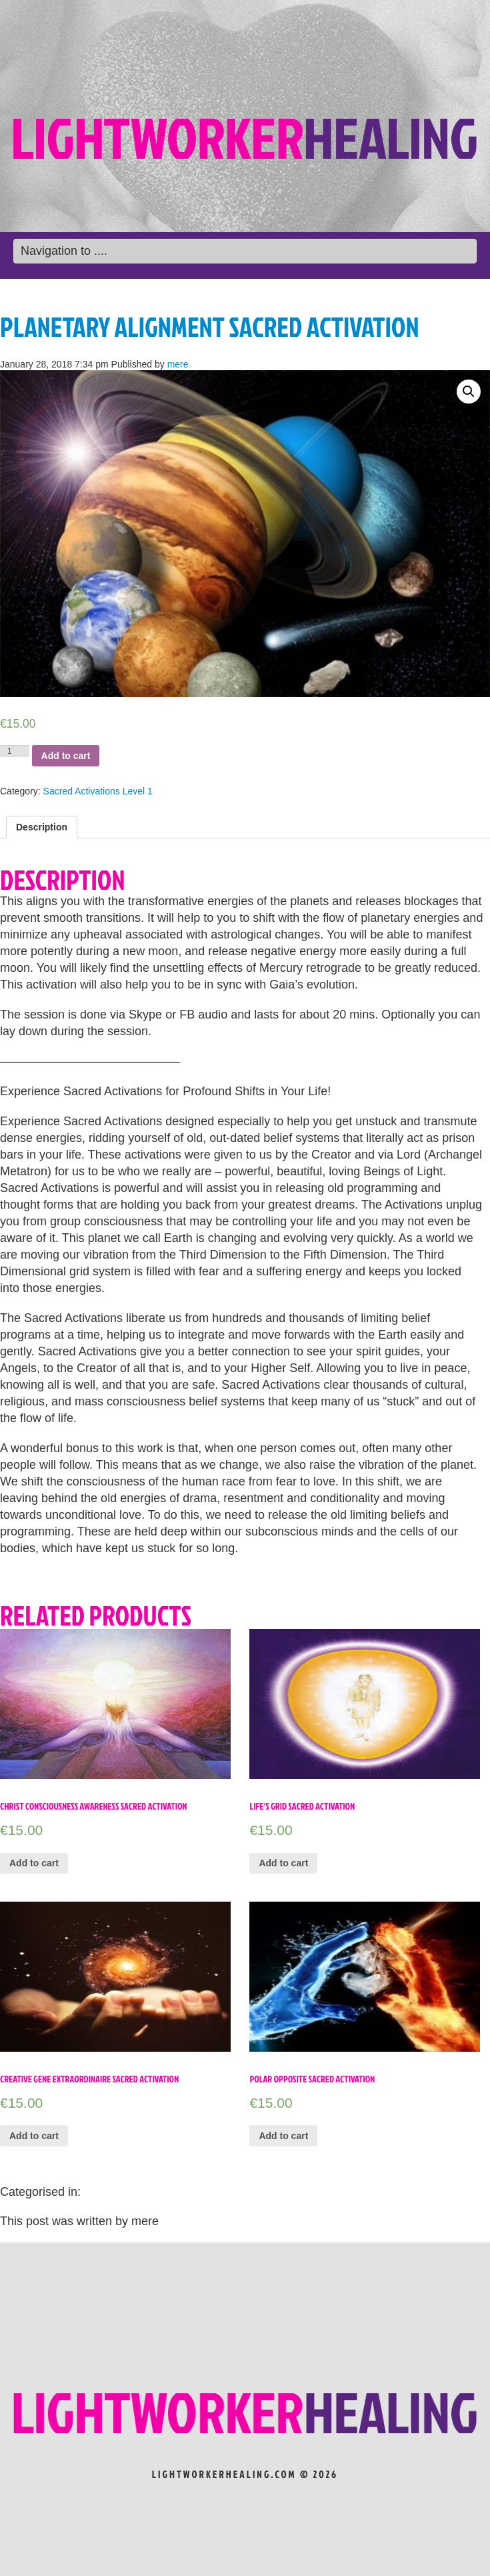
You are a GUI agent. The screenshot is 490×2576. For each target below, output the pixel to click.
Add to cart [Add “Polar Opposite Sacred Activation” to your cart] (283, 2135)
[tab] (41, 827)
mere (178, 364)
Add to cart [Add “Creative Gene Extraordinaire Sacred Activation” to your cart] (34, 2135)
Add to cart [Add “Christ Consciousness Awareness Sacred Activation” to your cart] (34, 1863)
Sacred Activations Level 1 (98, 791)
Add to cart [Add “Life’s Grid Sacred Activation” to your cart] (283, 1863)
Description (41, 827)
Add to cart (66, 755)
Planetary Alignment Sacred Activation (209, 327)
